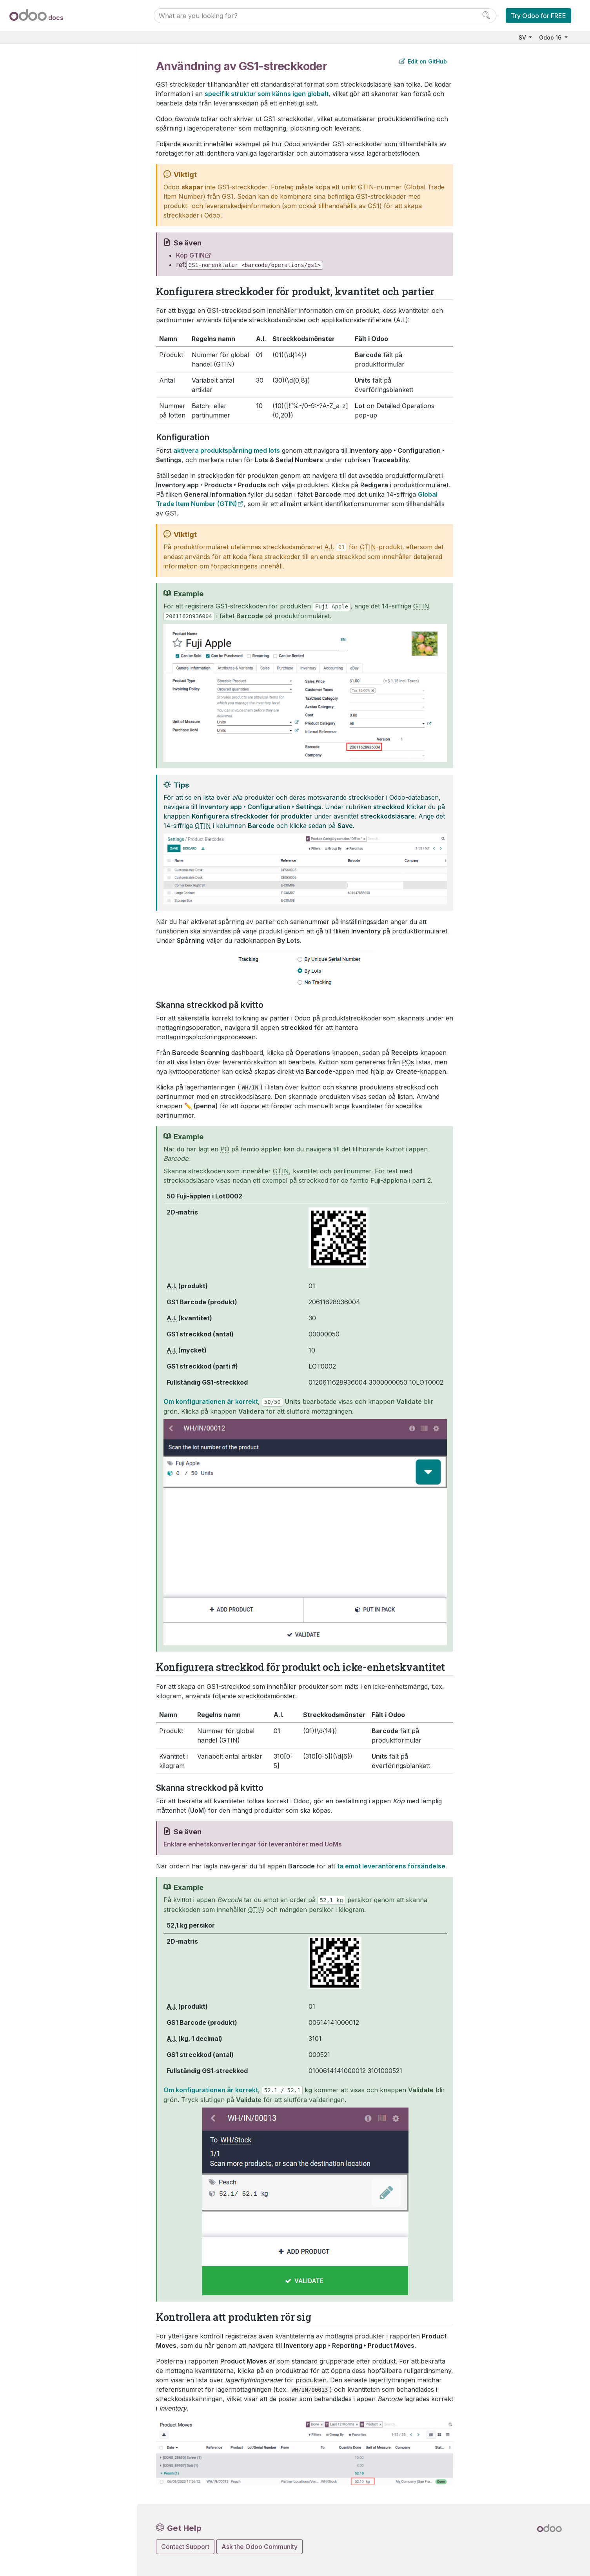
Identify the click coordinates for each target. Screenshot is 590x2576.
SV (523, 37)
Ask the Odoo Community (259, 2547)
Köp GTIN (190, 255)
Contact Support (185, 2547)
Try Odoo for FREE (538, 16)
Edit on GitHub (423, 61)
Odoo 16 (551, 37)
